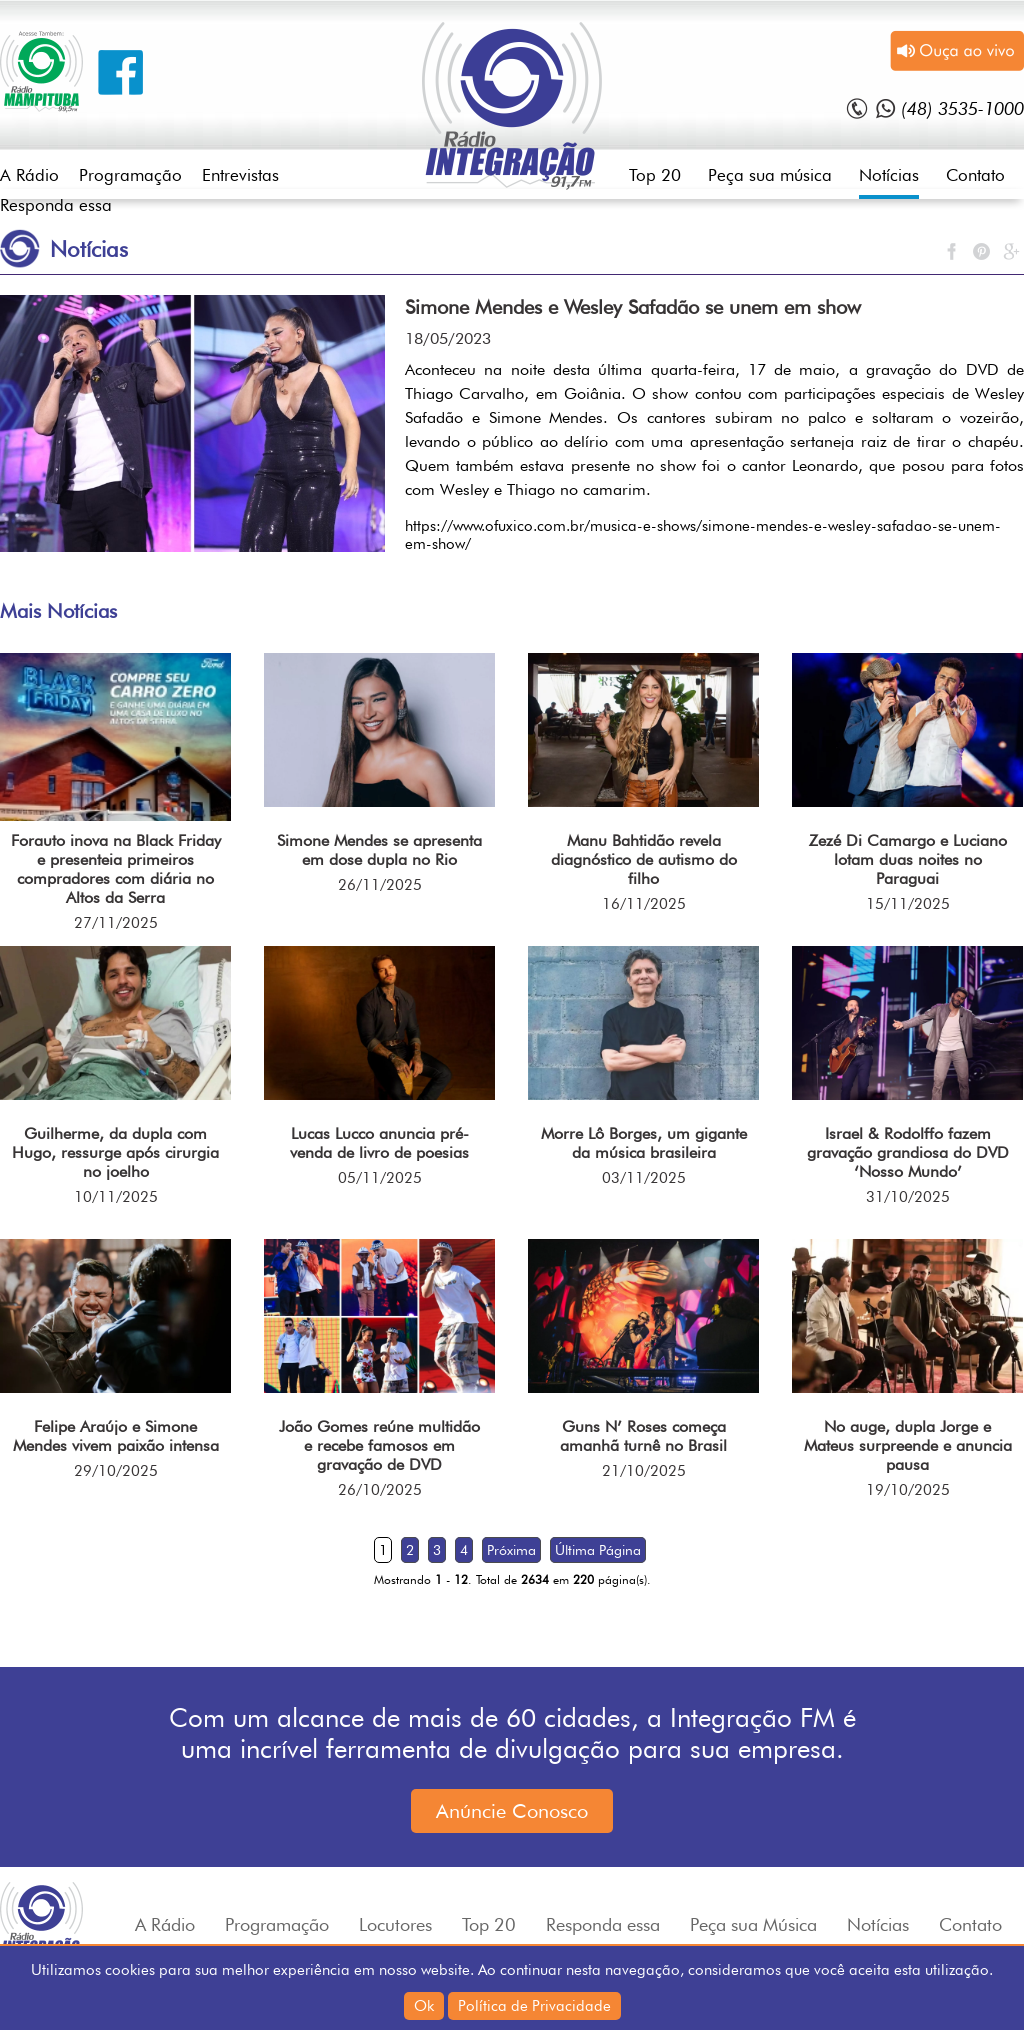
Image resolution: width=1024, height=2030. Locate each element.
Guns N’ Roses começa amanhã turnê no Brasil (643, 1436)
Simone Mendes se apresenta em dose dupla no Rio (379, 850)
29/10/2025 (116, 1471)
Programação (130, 175)
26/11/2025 (380, 885)
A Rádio (29, 175)
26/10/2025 (380, 1490)
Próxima (511, 1550)
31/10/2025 (908, 1197)
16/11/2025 (644, 904)
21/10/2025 (644, 1471)
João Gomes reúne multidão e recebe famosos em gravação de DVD (379, 1445)
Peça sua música (770, 175)
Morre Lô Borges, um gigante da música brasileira (644, 1143)
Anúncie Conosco (512, 1811)
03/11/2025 (644, 1178)
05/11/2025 (380, 1178)
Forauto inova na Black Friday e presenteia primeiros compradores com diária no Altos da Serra (116, 869)
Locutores (395, 1924)
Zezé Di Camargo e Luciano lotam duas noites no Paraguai (908, 859)
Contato (975, 175)
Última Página (598, 1550)
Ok (424, 2006)
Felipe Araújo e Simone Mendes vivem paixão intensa (116, 1436)
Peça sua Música (753, 1924)
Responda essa (56, 205)
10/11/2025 (116, 1197)
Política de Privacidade (534, 2006)
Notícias (889, 175)
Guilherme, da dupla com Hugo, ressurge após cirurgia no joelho (115, 1152)
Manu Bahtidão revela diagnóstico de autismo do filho (644, 859)
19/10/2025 (908, 1490)
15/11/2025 (908, 904)
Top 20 (655, 175)
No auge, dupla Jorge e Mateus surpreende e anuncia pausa (908, 1445)
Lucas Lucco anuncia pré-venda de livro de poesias (379, 1143)
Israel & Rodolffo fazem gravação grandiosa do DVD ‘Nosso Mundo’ (908, 1152)
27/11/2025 (116, 923)
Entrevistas (240, 175)
